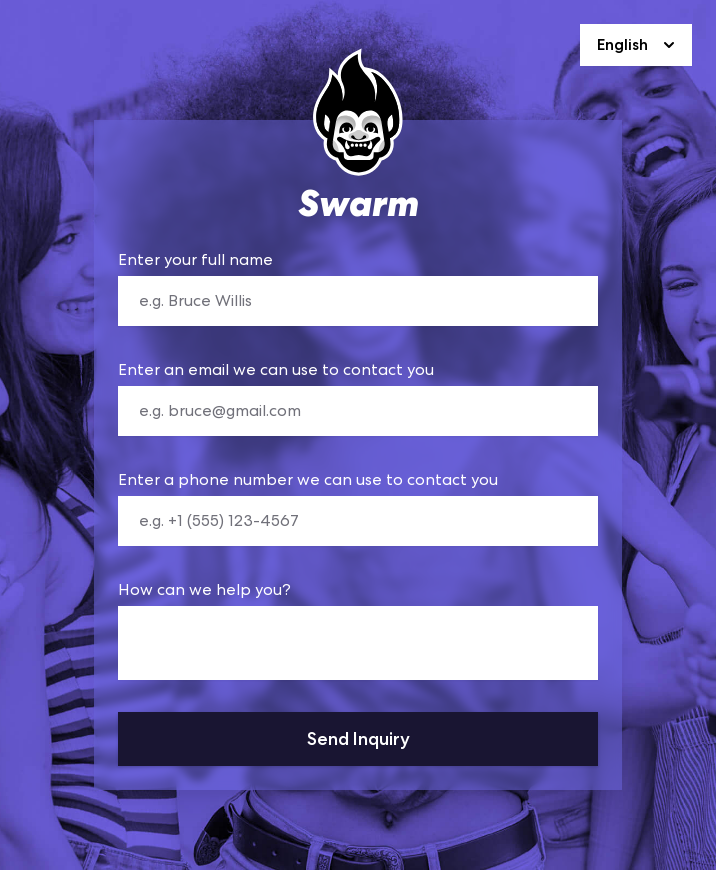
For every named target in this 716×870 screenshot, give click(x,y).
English (638, 44)
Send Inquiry (358, 738)
